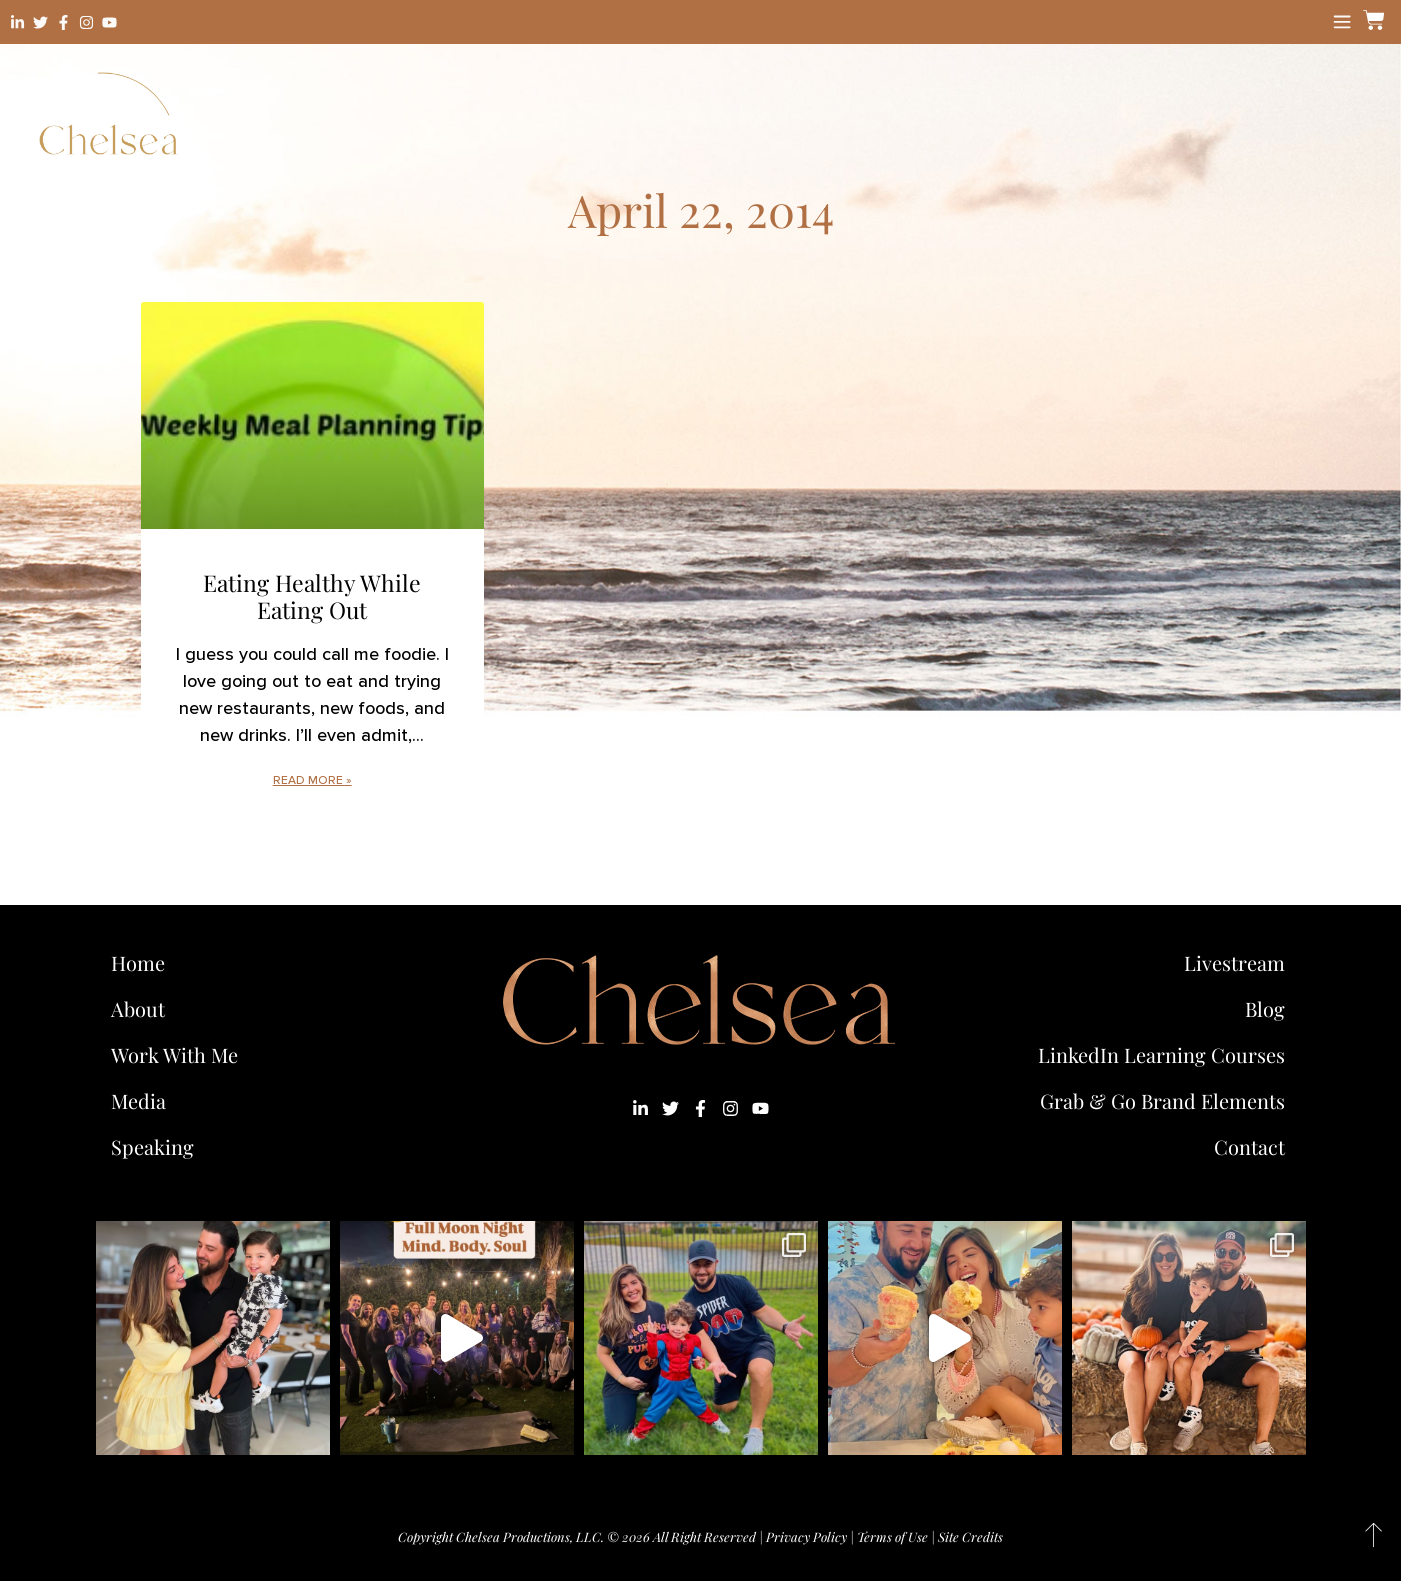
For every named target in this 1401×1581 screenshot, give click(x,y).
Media (138, 1100)
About (138, 1008)
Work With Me (179, 1054)
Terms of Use (892, 1536)
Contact (1249, 1146)
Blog (1265, 1008)
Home (138, 962)
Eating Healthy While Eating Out (312, 596)
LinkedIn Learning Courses (1161, 1054)
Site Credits (970, 1536)
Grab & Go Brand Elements (1162, 1100)
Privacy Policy (806, 1536)
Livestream (1234, 962)
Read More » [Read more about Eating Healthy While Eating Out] (312, 780)
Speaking (152, 1146)
